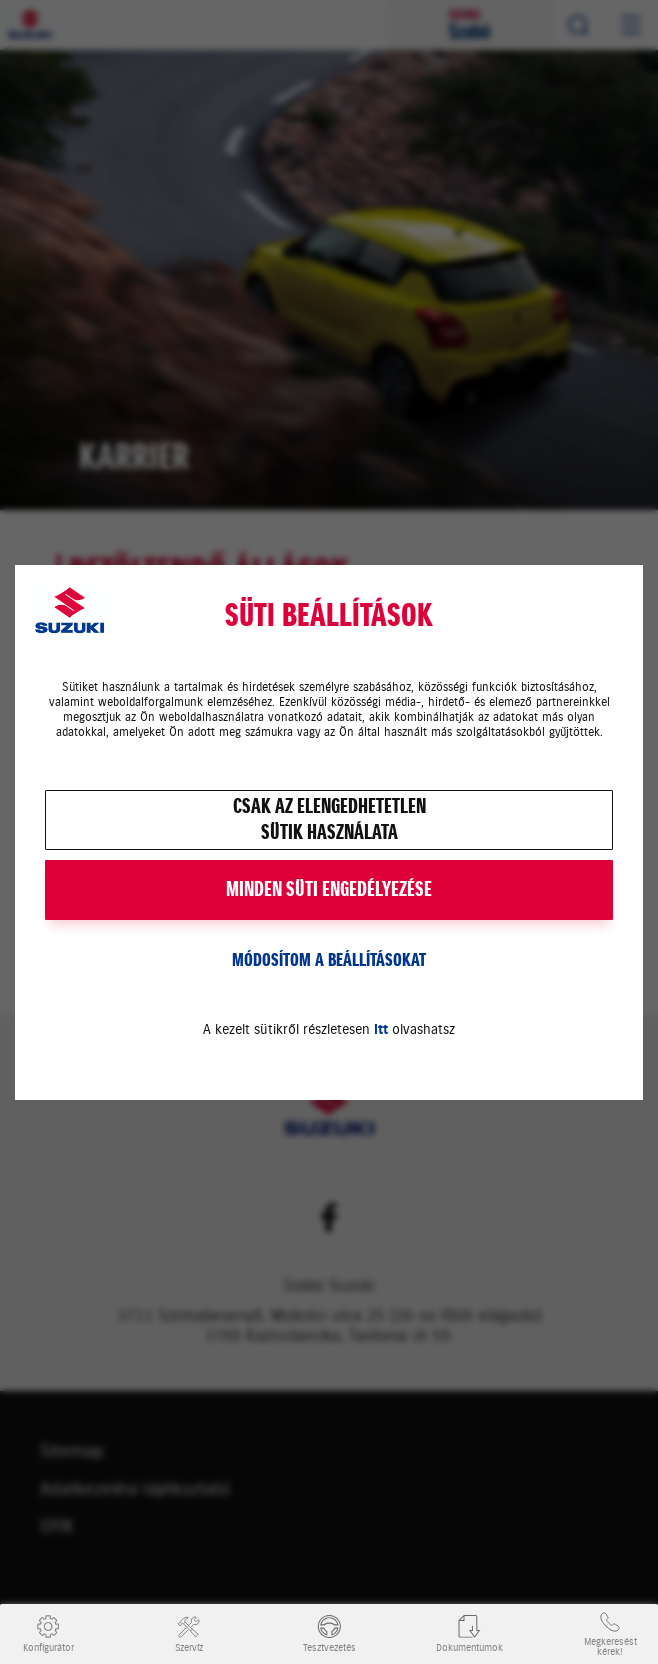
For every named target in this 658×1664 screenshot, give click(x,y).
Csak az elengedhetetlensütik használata (329, 819)
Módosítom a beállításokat (329, 960)
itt (381, 1029)
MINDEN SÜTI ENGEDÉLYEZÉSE (329, 889)
